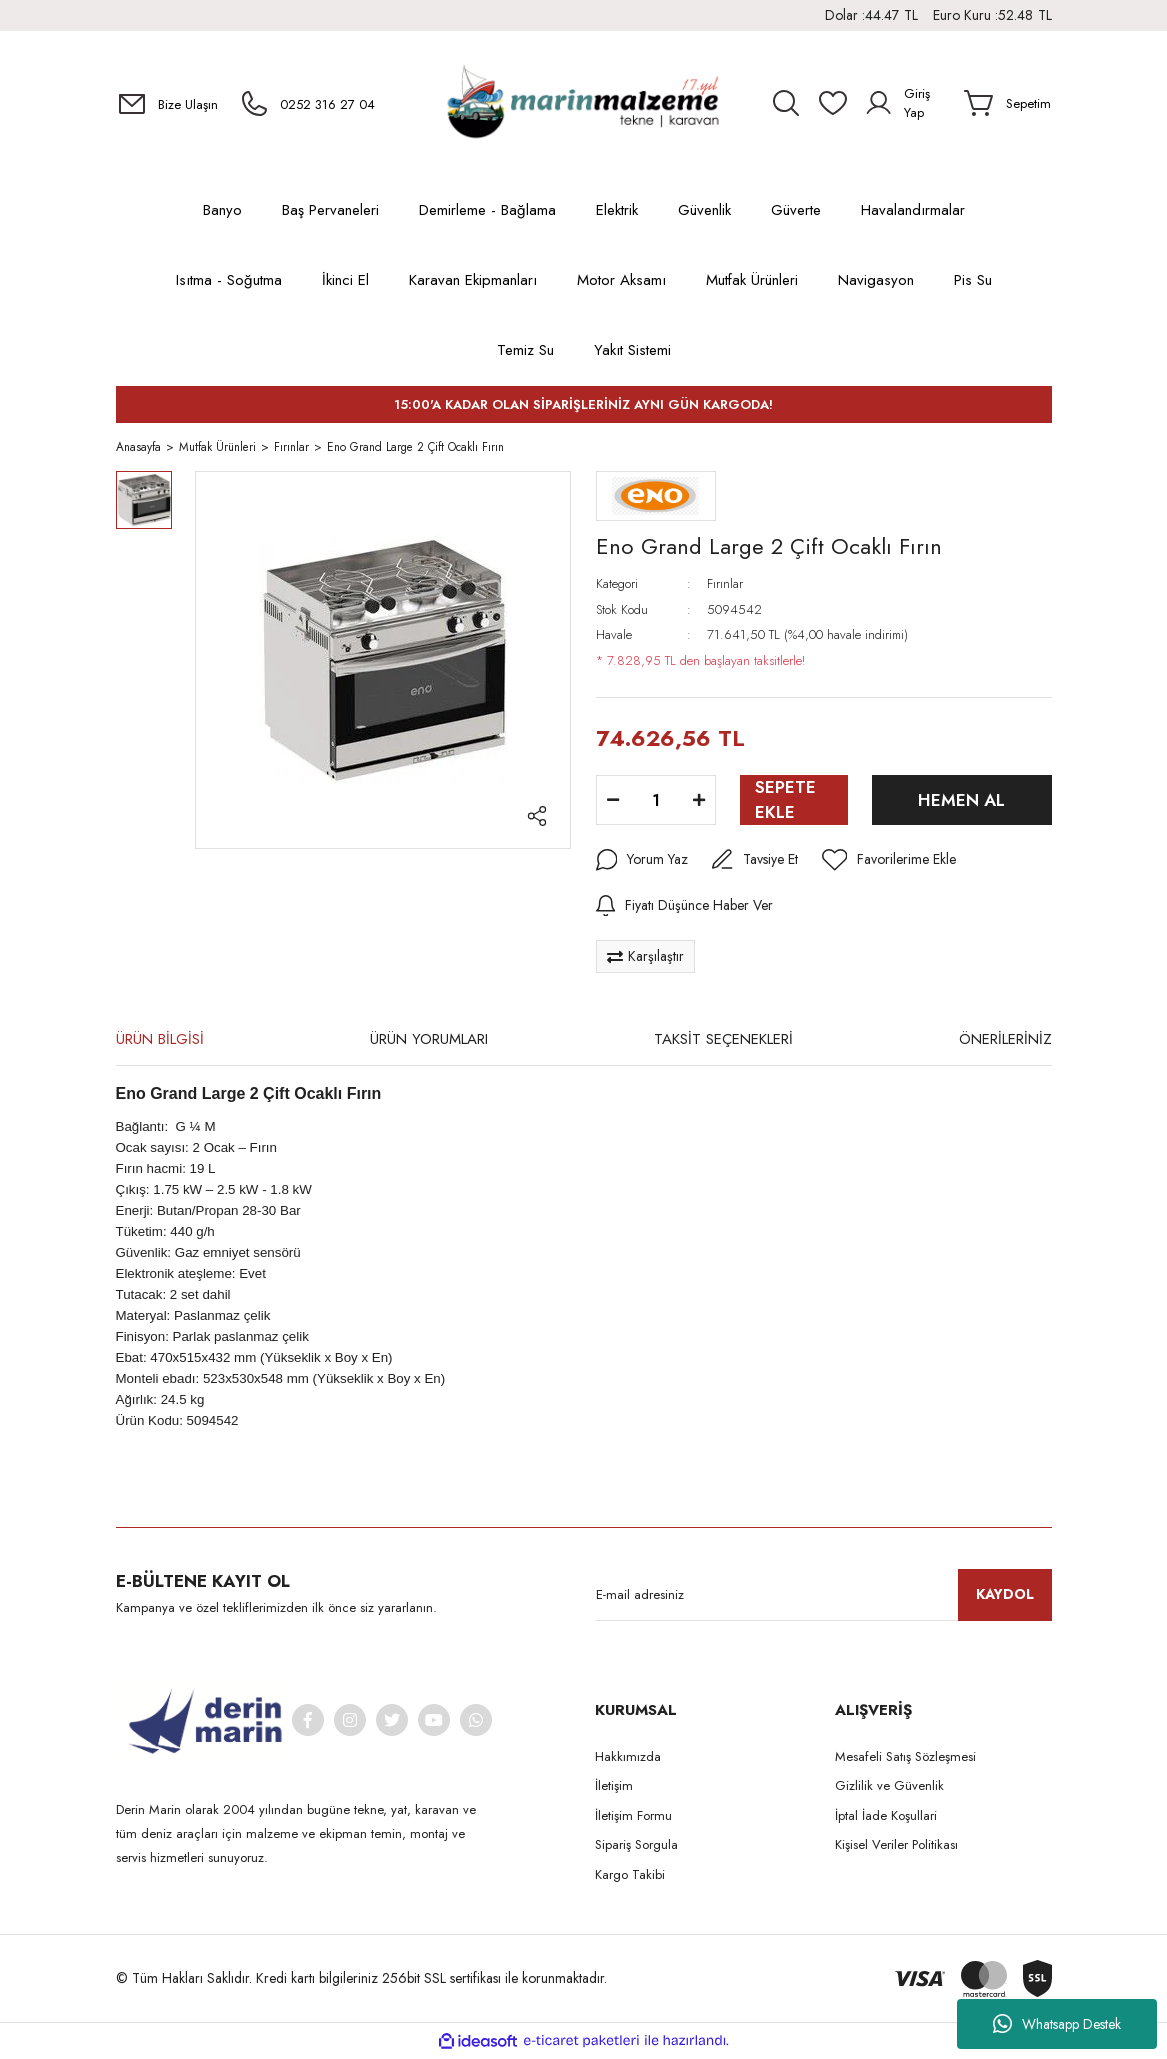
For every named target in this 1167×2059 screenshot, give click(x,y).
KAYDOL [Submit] (1005, 1597)
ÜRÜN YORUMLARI (429, 1042)
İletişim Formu (633, 1818)
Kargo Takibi (630, 1877)
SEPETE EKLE (785, 802)
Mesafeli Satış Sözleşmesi (905, 1759)
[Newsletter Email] (824, 1598)
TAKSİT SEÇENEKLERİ (723, 1042)
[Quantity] (656, 803)
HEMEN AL (961, 803)
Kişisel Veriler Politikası (896, 1847)
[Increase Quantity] (699, 803)
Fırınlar (725, 586)
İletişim (614, 1788)
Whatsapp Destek (1057, 2024)
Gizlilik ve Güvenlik (889, 1788)
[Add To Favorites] (889, 863)
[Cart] (1007, 103)
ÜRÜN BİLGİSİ (160, 1042)
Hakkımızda (628, 1759)
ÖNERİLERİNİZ (1005, 1042)
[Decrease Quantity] (613, 803)
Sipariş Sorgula (636, 1847)
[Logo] (583, 103)
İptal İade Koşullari (886, 1818)
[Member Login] (906, 103)
